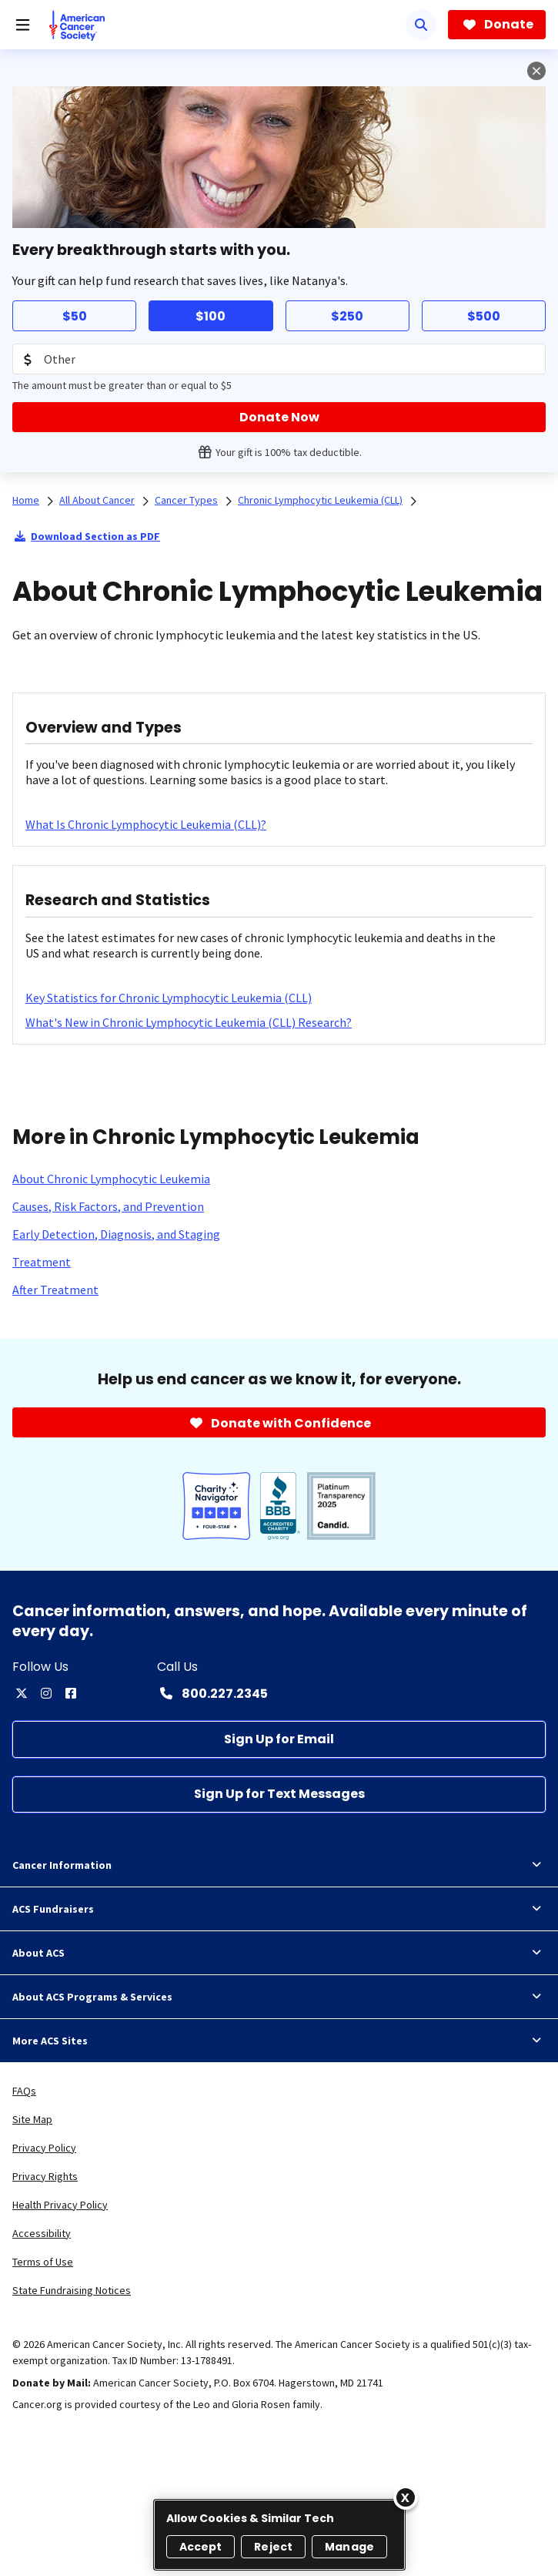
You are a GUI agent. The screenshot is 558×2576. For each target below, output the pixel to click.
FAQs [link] (24, 2091)
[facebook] (71, 1693)
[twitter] (21, 1693)
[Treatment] (41, 1262)
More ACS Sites (279, 2040)
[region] (279, 2535)
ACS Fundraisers (279, 1909)
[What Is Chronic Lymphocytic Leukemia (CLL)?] (145, 824)
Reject (273, 2546)
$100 (210, 316)
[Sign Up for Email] (279, 1739)
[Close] (405, 2497)
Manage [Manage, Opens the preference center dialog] (349, 2546)
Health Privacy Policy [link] (60, 2205)
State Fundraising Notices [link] (71, 2290)
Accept (200, 2546)
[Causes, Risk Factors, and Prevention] (108, 1206)
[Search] (421, 24)
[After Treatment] (55, 1289)
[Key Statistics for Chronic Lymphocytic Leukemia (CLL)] (168, 997)
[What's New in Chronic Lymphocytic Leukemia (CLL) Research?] (188, 1022)
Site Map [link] (32, 2119)
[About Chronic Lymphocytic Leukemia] (111, 1178)
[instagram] (46, 1693)
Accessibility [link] (41, 2233)
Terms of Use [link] (42, 2262)
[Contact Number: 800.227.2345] (212, 1693)
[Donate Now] (279, 417)
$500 (483, 316)
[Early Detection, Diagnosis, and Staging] (116, 1234)
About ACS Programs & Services (279, 1996)
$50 (74, 316)
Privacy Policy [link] (44, 2148)
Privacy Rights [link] (45, 2176)
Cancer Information (279, 1865)
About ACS (279, 1953)
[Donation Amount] (279, 359)
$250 (347, 316)
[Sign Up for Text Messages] (279, 1794)
